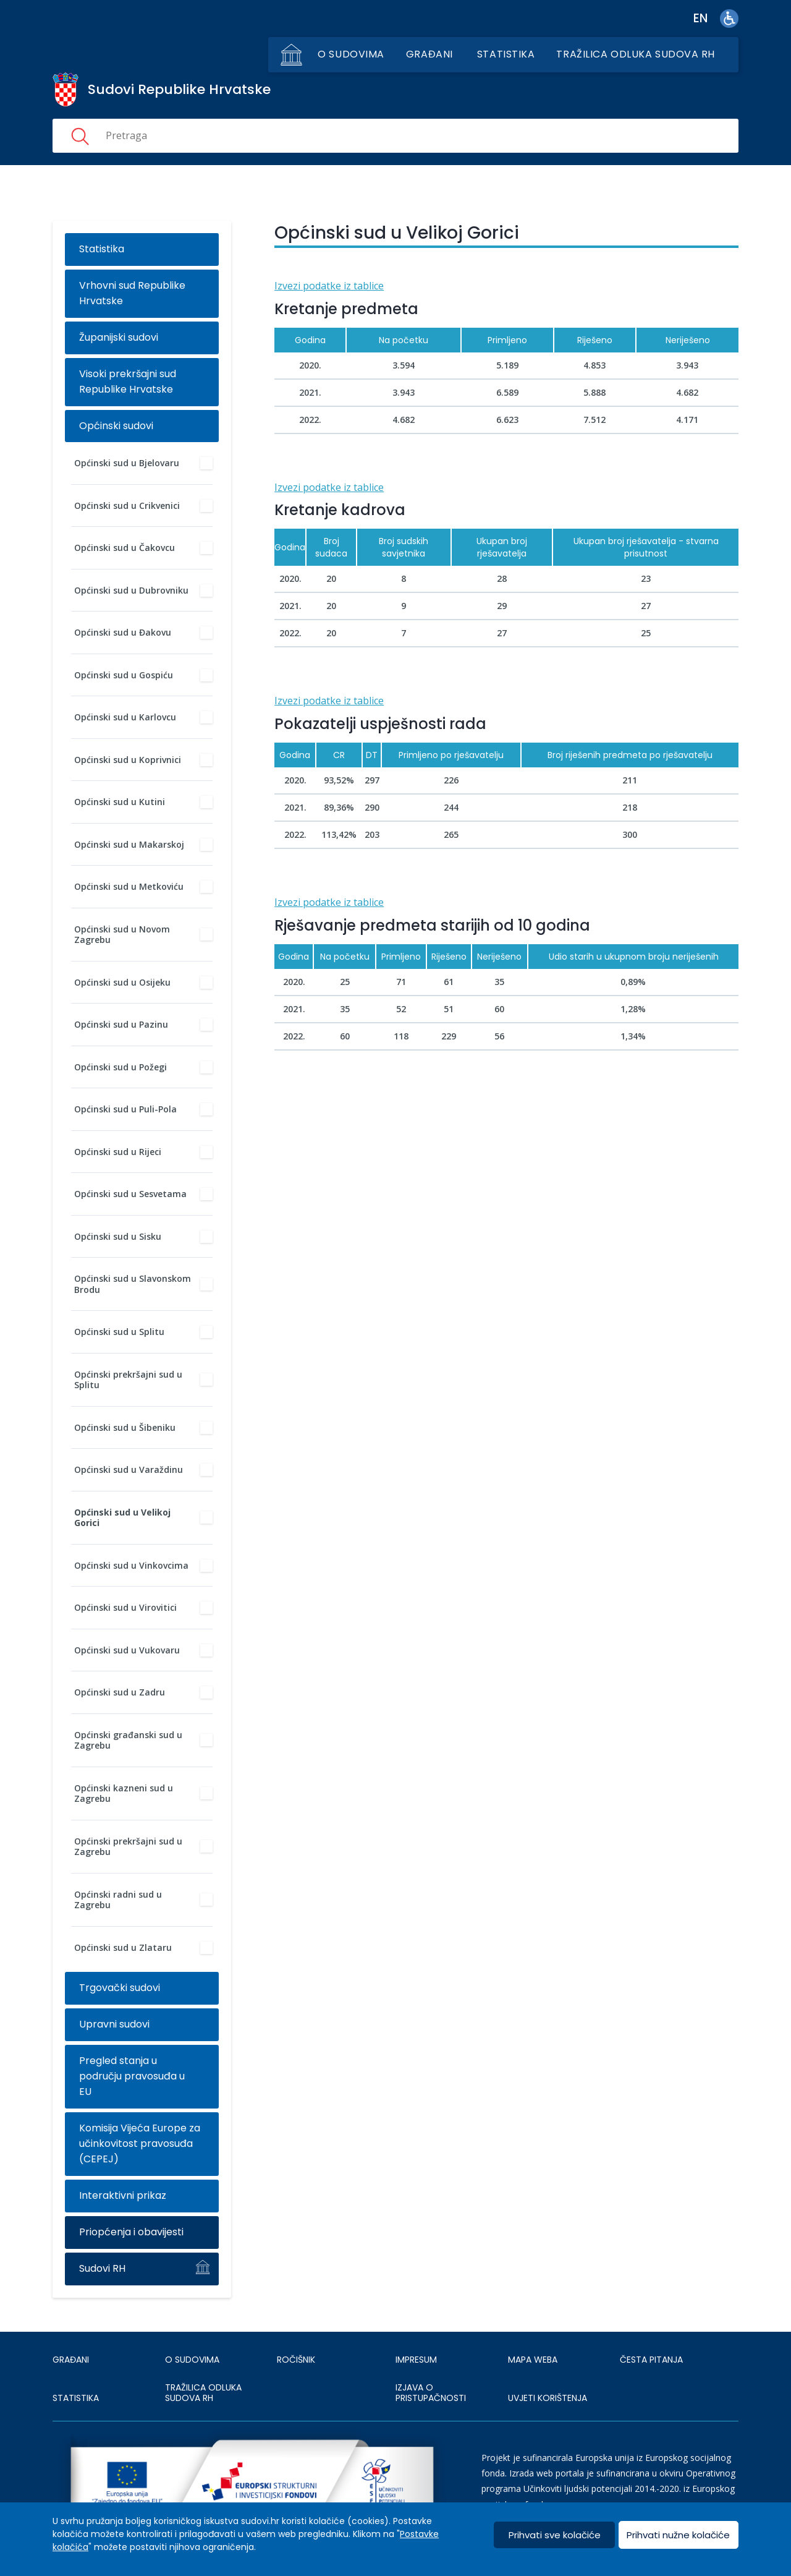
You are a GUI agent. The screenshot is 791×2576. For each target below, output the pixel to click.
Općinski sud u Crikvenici (127, 505)
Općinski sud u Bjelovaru (126, 463)
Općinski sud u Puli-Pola (125, 1109)
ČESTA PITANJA (651, 2359)
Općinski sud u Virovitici (125, 1607)
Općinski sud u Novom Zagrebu (122, 934)
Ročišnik (296, 2359)
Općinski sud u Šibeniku (125, 1427)
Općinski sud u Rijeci (117, 1152)
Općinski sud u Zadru (119, 1692)
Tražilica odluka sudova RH (635, 54)
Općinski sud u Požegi (120, 1067)
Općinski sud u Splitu (119, 1331)
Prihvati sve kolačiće (555, 2534)
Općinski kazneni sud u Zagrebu (123, 1793)
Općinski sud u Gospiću (123, 675)
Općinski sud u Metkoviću (129, 886)
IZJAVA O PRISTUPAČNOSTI (431, 2393)
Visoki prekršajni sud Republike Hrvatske (127, 381)
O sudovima (351, 54)
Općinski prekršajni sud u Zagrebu (128, 1846)
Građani (429, 54)
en (700, 18)
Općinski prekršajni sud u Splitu (128, 1379)
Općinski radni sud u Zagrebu (118, 1899)
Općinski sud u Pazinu (121, 1024)
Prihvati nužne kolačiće (678, 2534)
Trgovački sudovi (119, 1988)
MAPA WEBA (532, 2359)
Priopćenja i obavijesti (131, 2232)
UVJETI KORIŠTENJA (547, 2398)
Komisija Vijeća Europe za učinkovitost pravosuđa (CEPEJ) (139, 2143)
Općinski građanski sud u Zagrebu (128, 1740)
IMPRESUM (416, 2359)
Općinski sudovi (116, 426)
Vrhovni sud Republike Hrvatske (132, 293)
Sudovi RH (102, 2268)
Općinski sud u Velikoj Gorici (122, 1517)
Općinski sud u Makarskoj (129, 844)
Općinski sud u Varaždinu (128, 1469)
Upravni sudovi (114, 2024)
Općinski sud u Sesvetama (130, 1194)
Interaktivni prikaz (122, 2195)
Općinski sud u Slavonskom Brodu (132, 1284)
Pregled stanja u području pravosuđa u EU (132, 2076)
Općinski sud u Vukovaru (127, 1650)
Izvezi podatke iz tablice (329, 285)
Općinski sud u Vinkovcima (131, 1565)
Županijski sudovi (118, 337)
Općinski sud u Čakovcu (124, 547)
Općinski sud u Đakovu (122, 632)
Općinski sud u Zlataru (123, 1947)
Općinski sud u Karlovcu (125, 717)
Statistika (506, 54)
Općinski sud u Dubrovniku (131, 590)
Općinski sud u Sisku (117, 1236)
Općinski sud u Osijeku (122, 982)
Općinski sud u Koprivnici (127, 760)
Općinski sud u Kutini (119, 802)
